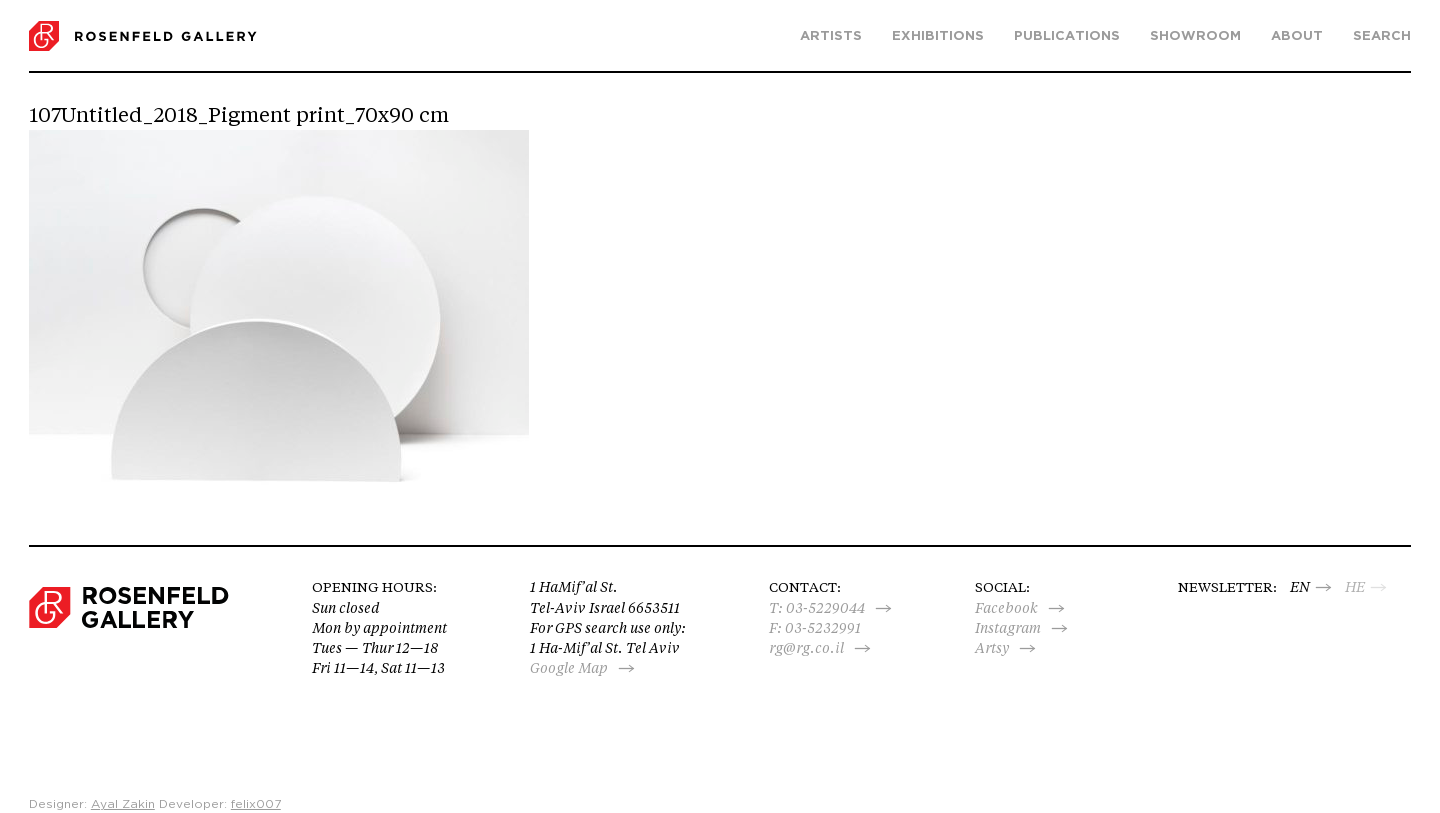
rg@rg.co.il (806, 648)
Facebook (1006, 608)
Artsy (992, 648)
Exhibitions (938, 36)
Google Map (569, 668)
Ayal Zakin (123, 804)
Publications (1067, 36)
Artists (831, 36)
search (1382, 36)
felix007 (256, 804)
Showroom (1195, 36)
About (1297, 36)
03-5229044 (825, 608)
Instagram (1008, 628)
